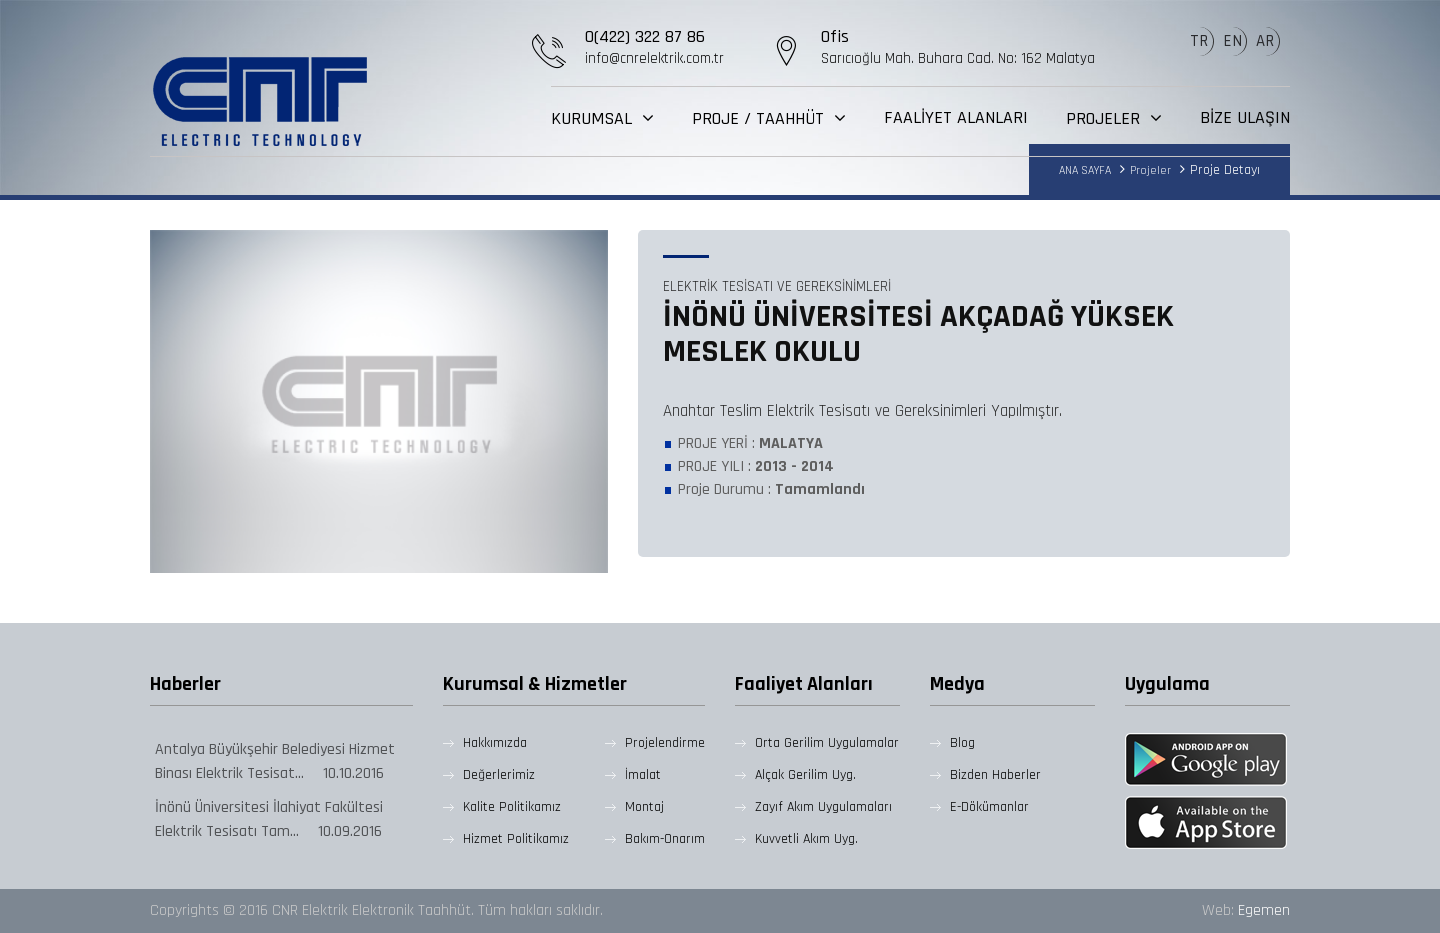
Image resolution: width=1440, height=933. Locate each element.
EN (1232, 41)
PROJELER (1105, 118)
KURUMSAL (594, 118)
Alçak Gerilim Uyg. (805, 775)
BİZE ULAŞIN (1245, 118)
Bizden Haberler (995, 775)
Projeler (1150, 170)
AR (1265, 41)
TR (1199, 41)
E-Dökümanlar (989, 807)
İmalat (643, 775)
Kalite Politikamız (512, 807)
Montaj (644, 807)
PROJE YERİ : (750, 443)
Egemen (1264, 910)
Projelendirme (665, 743)
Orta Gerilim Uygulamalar (827, 743)
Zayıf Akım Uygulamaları (823, 807)
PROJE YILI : (756, 466)
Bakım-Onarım (665, 839)
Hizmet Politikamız (516, 839)
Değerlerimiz (499, 775)
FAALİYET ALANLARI (956, 118)
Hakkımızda (495, 743)
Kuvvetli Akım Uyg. (806, 839)
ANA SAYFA (1085, 170)
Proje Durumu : (771, 489)
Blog (962, 743)
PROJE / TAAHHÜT (760, 118)
